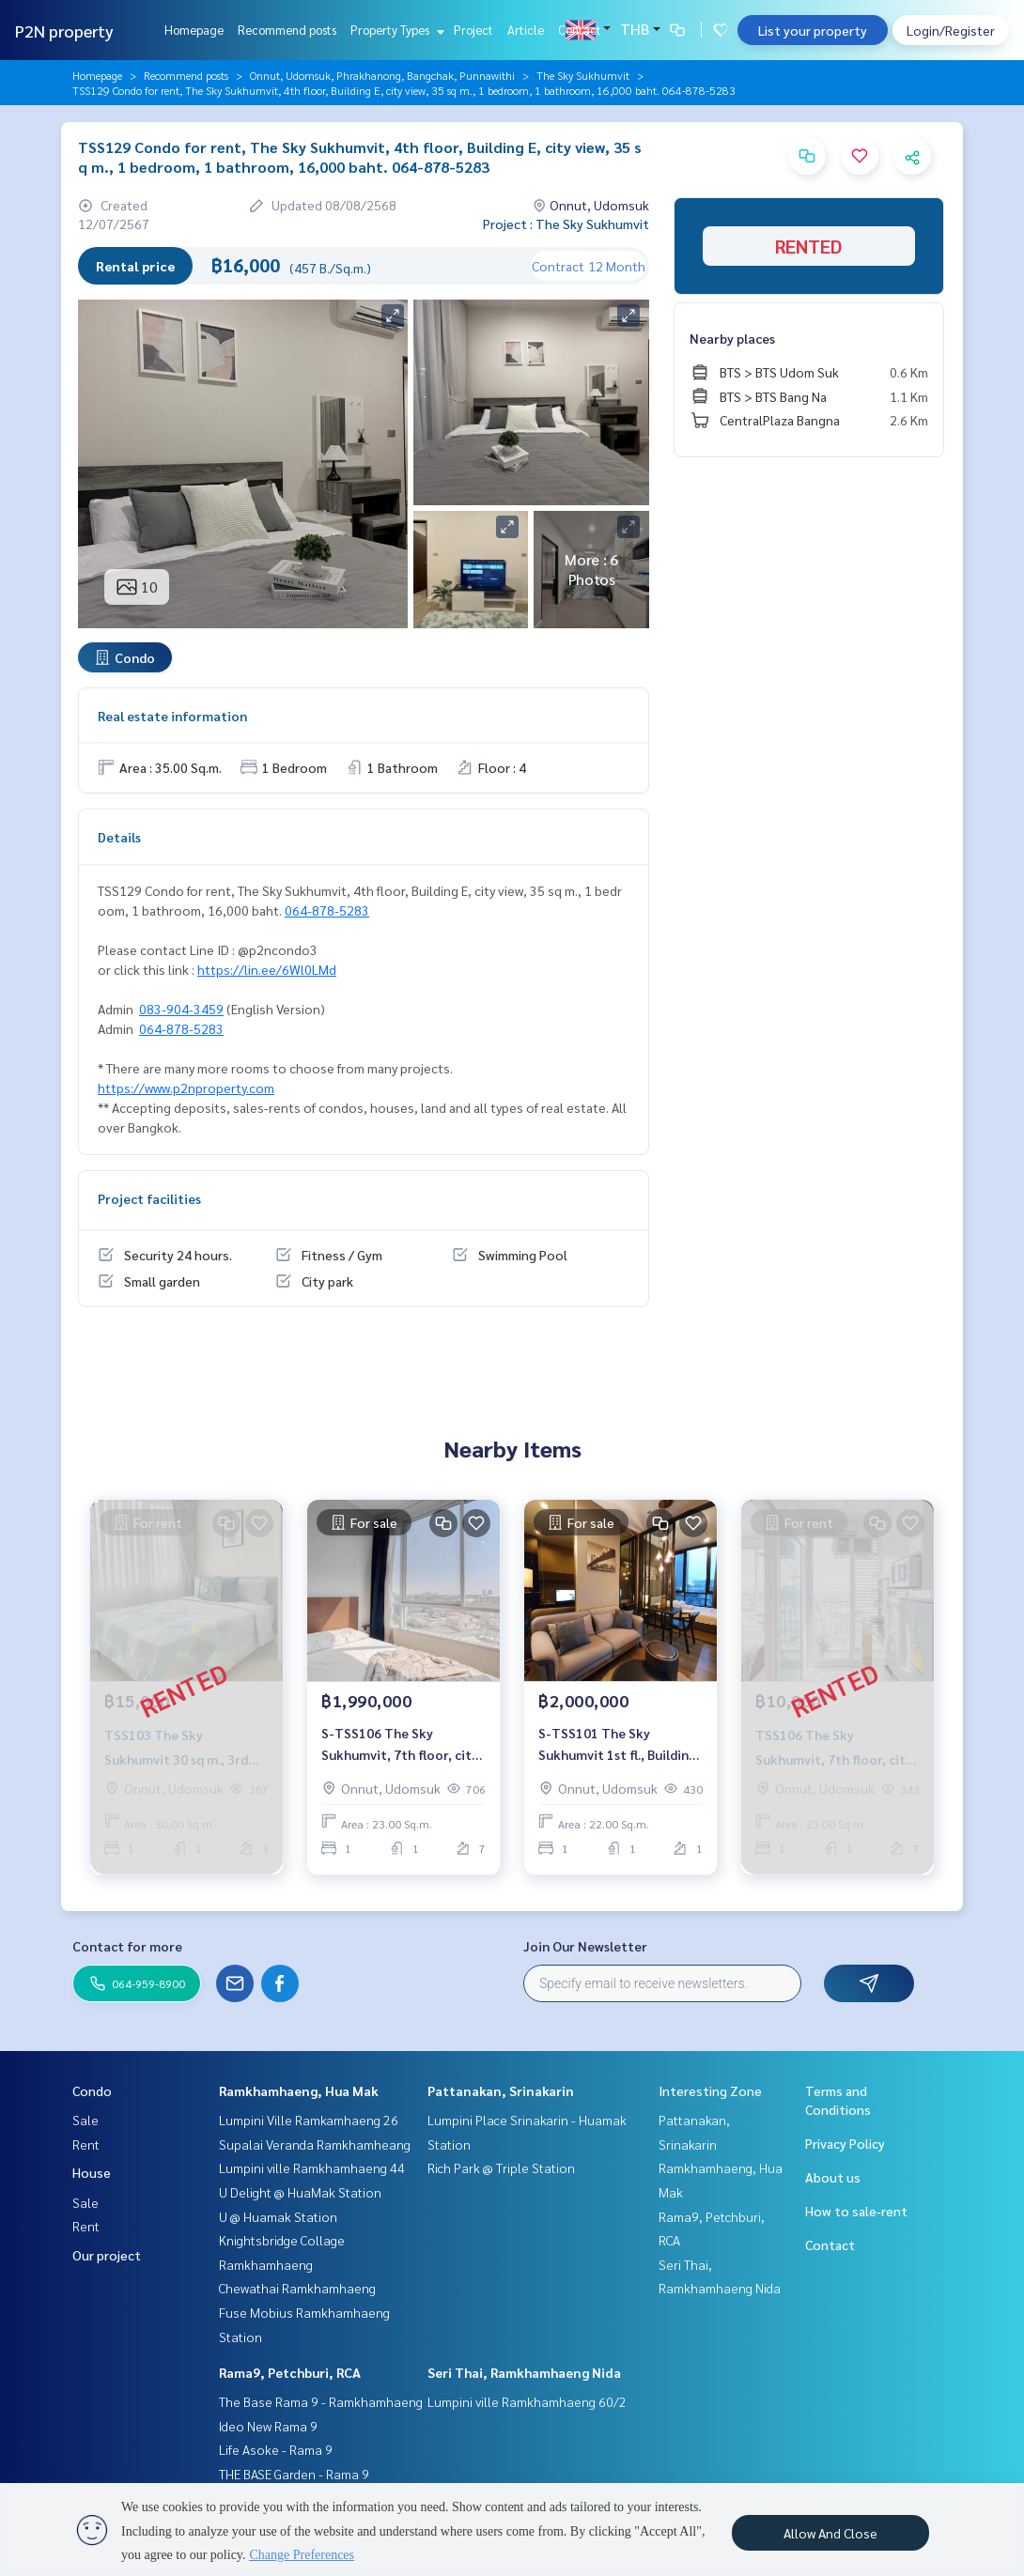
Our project (106, 2254)
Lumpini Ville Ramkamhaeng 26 (308, 2119)
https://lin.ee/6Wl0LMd (266, 969)
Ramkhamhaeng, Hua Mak (299, 2090)
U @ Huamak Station (278, 2216)
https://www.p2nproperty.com (186, 1087)
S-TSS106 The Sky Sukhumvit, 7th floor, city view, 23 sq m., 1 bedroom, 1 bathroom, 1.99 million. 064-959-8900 (400, 1744)
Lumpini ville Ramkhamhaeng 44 (312, 2167)
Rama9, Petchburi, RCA (290, 2372)
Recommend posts (287, 30)
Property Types (395, 30)
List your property (812, 30)
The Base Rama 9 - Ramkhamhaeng (321, 2401)
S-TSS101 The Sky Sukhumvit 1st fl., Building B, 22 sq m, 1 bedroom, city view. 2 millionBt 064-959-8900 (619, 1744)
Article (525, 30)
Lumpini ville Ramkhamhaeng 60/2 (527, 2401)
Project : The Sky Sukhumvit (566, 223)
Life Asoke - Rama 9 (276, 2449)
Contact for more (127, 1945)
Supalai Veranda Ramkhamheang (315, 2144)
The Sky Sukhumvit (582, 75)
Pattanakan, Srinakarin (500, 2090)
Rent (86, 2144)
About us (833, 2176)
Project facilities (149, 1198)
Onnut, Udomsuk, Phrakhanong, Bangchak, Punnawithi (382, 75)
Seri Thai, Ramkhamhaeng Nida (524, 2372)
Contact (579, 30)
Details (119, 836)
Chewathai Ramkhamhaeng (297, 2287)
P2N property (64, 30)
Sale (85, 2119)
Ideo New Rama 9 (268, 2425)
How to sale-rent (856, 2210)
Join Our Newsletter (585, 1945)
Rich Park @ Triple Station (501, 2167)
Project (473, 30)
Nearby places (732, 338)
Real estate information (172, 715)
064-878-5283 (327, 910)
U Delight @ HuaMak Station (300, 2191)
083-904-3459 (181, 1008)
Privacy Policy (845, 2143)
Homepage (194, 30)
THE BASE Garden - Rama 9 (294, 2473)
